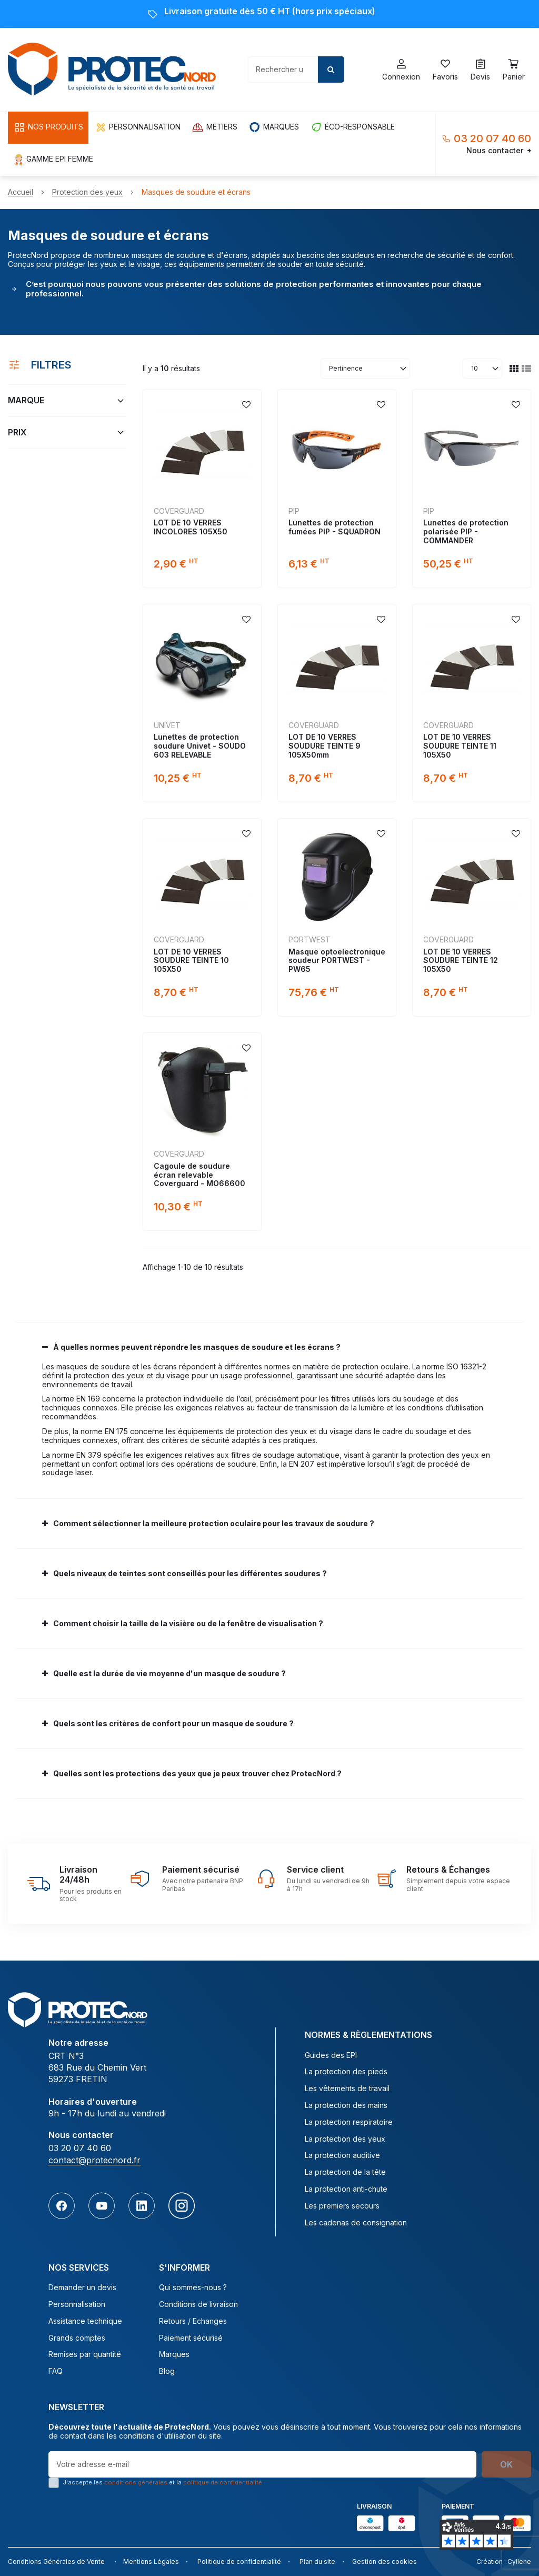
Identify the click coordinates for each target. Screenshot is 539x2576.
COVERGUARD (179, 510)
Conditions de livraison (198, 2304)
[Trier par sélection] (365, 369)
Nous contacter (498, 150)
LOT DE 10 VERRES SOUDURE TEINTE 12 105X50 (460, 960)
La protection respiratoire (349, 2122)
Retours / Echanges (193, 2321)
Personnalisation (76, 2304)
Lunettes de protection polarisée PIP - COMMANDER (465, 531)
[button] (48, 128)
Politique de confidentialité (239, 2561)
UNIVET (167, 725)
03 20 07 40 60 (492, 138)
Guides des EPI (331, 2055)
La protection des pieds (346, 2071)
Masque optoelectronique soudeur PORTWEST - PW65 (336, 960)
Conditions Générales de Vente (56, 2561)
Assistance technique (85, 2321)
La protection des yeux (345, 2139)
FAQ (55, 2371)
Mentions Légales (151, 2561)
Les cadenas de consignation (356, 2223)
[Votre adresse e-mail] (262, 2464)
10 (474, 368)
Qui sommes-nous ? (193, 2287)
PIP (294, 510)
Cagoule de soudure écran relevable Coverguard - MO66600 (199, 1174)
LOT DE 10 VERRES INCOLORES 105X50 (190, 527)
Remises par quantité (84, 2354)
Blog (167, 2371)
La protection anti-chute (346, 2189)
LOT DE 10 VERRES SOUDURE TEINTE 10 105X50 (191, 960)
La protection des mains (346, 2105)
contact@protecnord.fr (94, 2160)
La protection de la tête (345, 2172)
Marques (174, 2354)
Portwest (309, 939)
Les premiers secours (342, 2206)
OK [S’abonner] (506, 2464)
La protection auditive (342, 2155)
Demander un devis (82, 2287)
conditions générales (135, 2482)
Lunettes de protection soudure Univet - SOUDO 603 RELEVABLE (200, 745)
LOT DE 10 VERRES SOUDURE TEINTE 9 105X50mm (324, 745)
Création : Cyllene (503, 2561)
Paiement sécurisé (191, 2338)
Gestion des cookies (384, 2561)
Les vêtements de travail (347, 2088)
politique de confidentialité (222, 2482)
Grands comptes (76, 2338)
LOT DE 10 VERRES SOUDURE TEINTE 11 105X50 (459, 745)
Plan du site (317, 2561)
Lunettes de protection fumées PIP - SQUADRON (334, 527)
